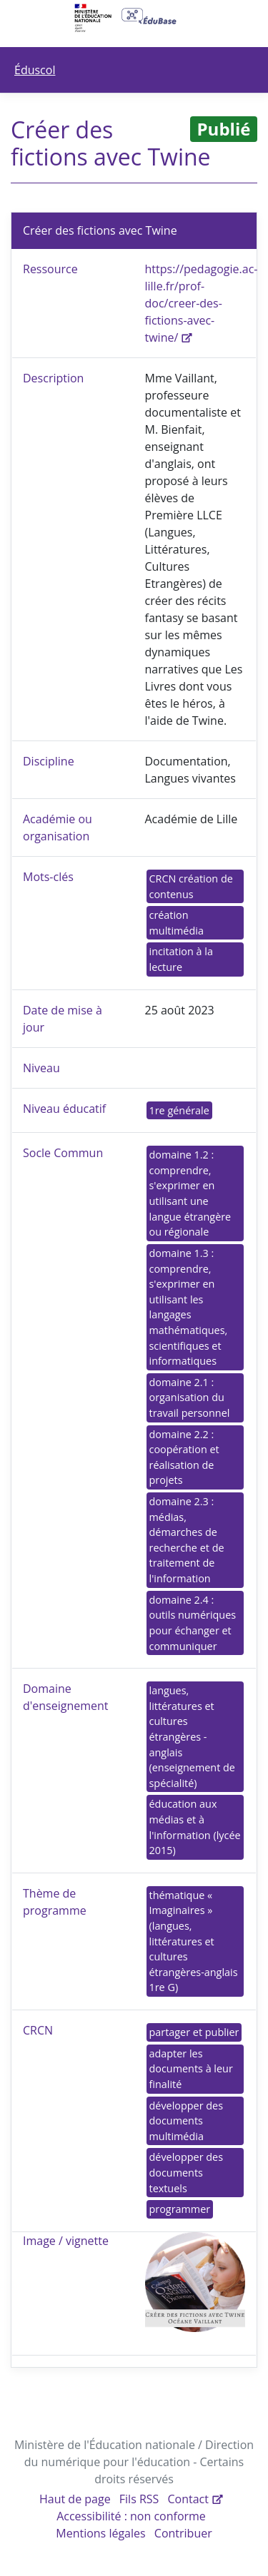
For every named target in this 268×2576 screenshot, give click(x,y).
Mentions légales (100, 2533)
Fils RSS (139, 2499)
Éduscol (34, 70)
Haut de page (75, 2499)
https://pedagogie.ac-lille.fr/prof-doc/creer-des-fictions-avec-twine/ (201, 303)
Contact (188, 2499)
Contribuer (183, 2533)
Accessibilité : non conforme (131, 2516)
